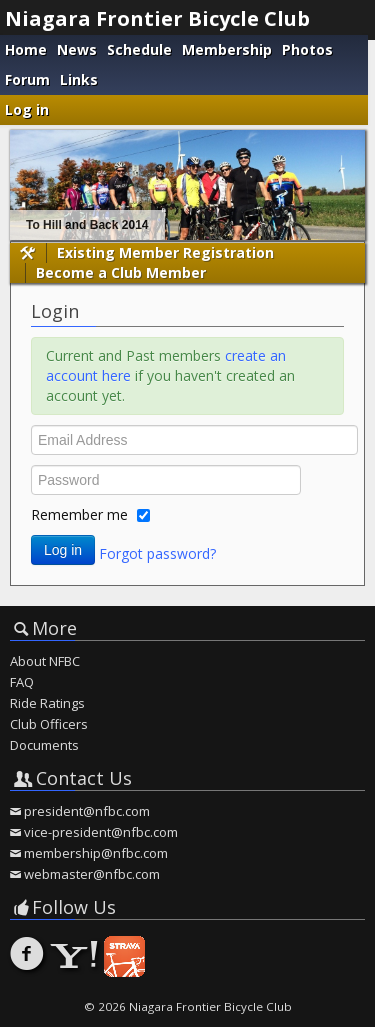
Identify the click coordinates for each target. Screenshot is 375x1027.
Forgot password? (157, 552)
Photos (307, 49)
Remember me (79, 514)
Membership (227, 49)
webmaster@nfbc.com (92, 874)
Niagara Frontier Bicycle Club (157, 18)
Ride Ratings (47, 703)
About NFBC (45, 661)
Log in (27, 109)
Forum (27, 79)
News (77, 49)
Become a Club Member (121, 272)
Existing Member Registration (165, 252)
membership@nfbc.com (96, 853)
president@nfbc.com (87, 811)
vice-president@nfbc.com (101, 832)
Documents (44, 745)
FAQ (22, 682)
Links (79, 79)
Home (26, 49)
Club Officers (49, 724)
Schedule (139, 49)
